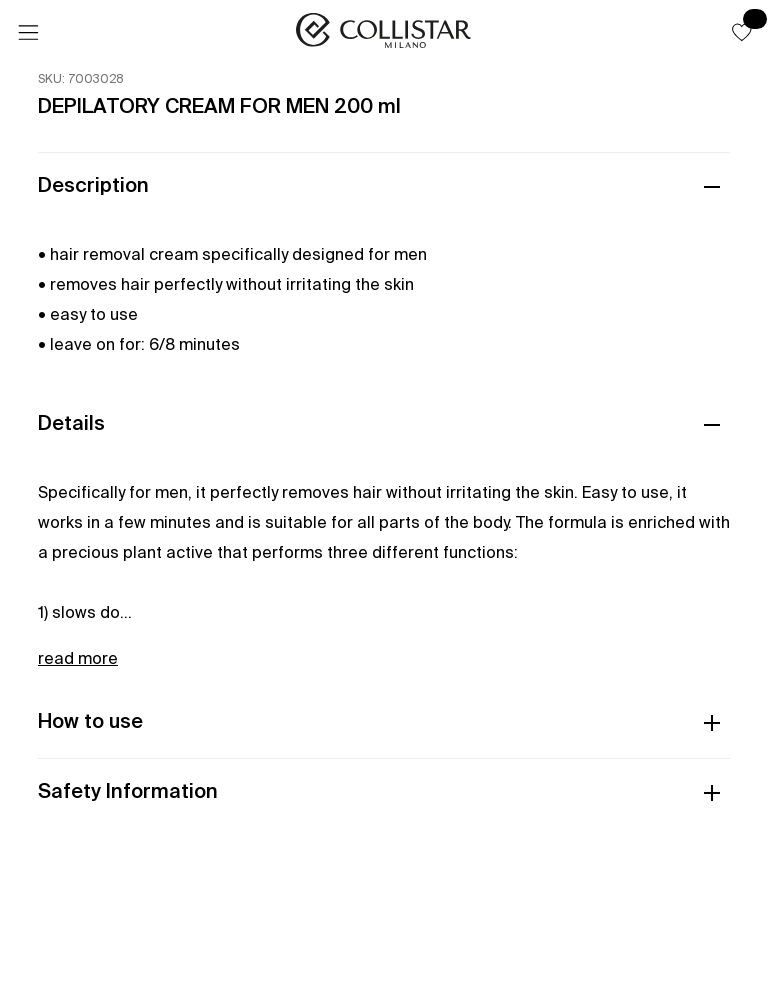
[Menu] (28, 33)
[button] (742, 32)
